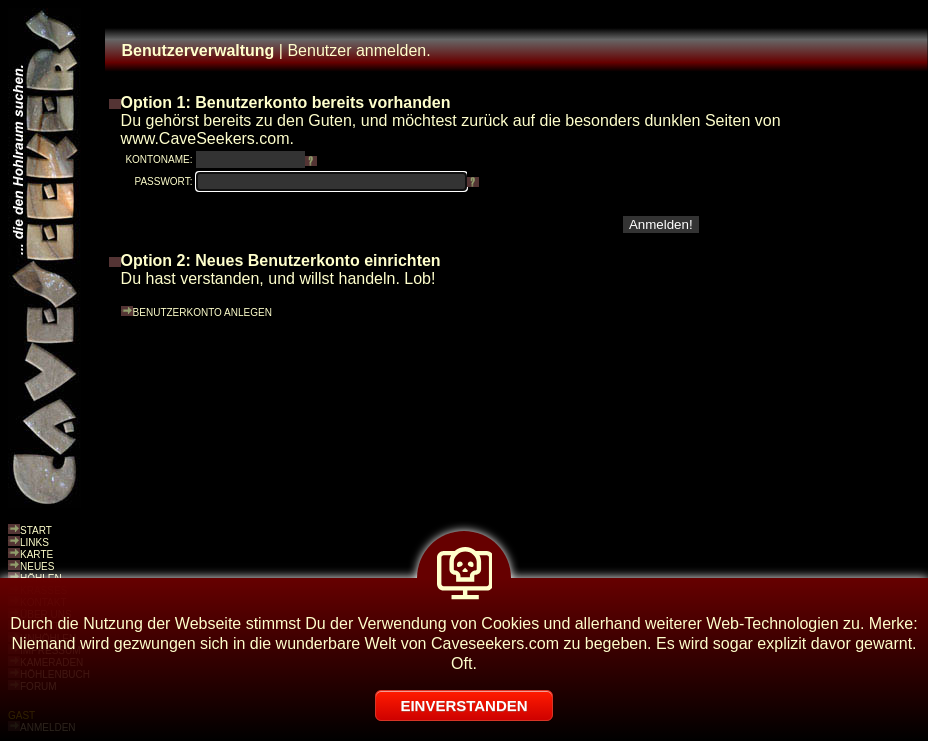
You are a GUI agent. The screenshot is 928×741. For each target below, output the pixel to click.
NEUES (37, 566)
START (36, 530)
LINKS (34, 542)
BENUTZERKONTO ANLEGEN (202, 312)
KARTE (36, 554)
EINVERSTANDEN (463, 705)
